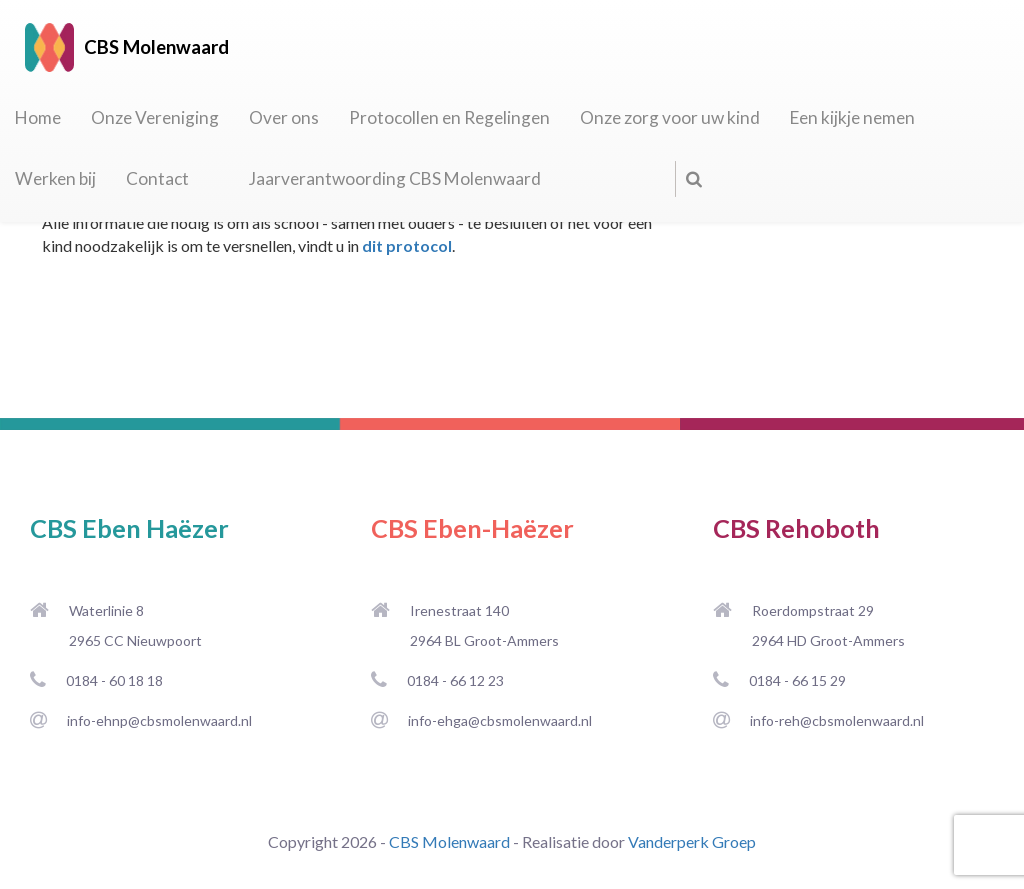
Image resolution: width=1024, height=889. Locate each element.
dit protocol (407, 245)
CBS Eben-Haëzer (472, 528)
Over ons (284, 117)
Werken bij (55, 178)
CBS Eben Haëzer (129, 528)
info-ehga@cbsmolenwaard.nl (500, 720)
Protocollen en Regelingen (449, 117)
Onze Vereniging (155, 117)
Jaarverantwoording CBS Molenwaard (395, 178)
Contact (157, 178)
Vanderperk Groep (692, 841)
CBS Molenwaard (449, 841)
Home (38, 117)
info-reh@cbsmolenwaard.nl (837, 720)
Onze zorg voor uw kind (670, 117)
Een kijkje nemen (852, 117)
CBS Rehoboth (796, 528)
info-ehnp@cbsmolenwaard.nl (159, 720)
